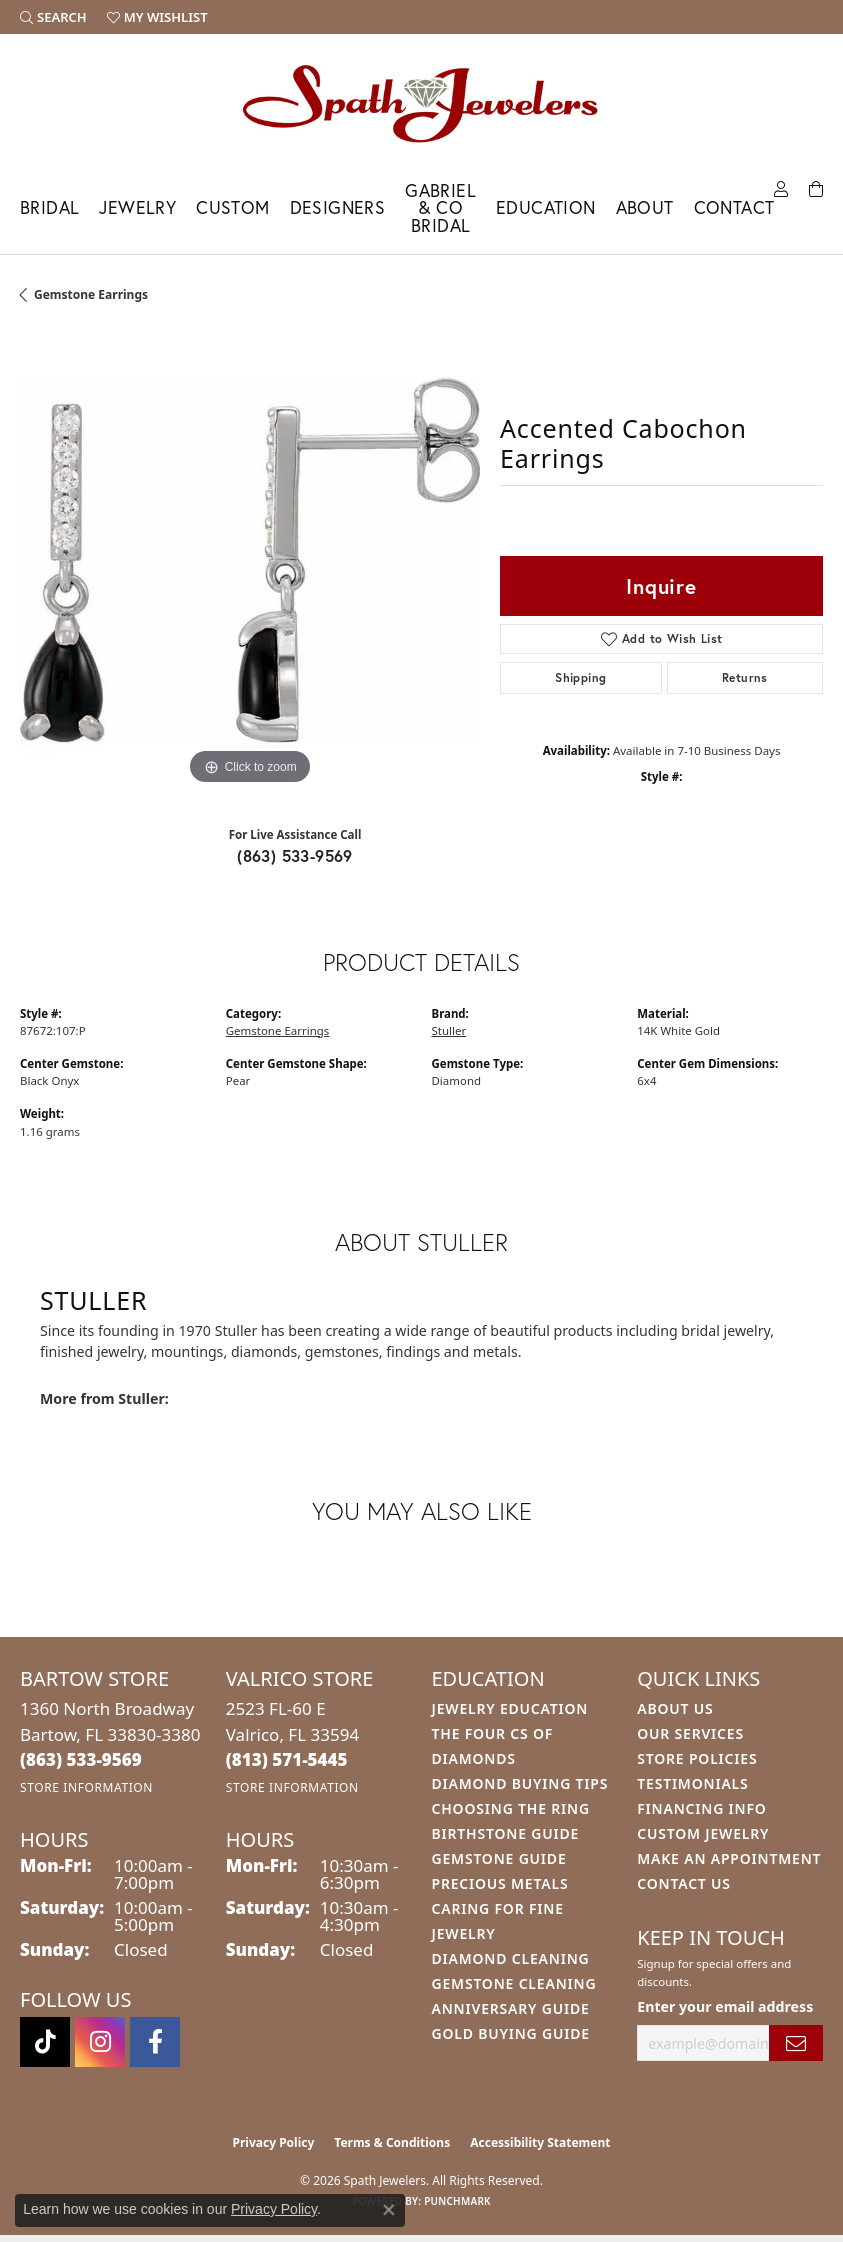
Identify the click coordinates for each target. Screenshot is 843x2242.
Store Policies (697, 1758)
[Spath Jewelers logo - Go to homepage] (422, 103)
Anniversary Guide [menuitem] (511, 2008)
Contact (734, 207)
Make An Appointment (729, 1858)
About (645, 207)
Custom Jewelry (703, 1833)
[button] (53, 17)
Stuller (449, 1030)
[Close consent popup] (389, 2210)
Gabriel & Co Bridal (440, 208)
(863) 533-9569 (295, 855)
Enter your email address (725, 2006)
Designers (338, 207)
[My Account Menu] (781, 187)
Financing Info (701, 1808)
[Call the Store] (81, 1759)
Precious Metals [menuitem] (500, 1883)
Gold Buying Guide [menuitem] (511, 2033)
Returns (745, 677)
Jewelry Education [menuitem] (510, 1708)
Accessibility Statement (540, 2142)
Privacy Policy (274, 2142)
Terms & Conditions (392, 2142)
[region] (250, 560)
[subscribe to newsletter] (796, 2043)
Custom (232, 207)
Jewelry (137, 207)
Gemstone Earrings (91, 294)
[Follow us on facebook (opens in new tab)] (155, 2042)
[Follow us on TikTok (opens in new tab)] (45, 2042)
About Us (675, 1708)
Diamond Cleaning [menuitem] (511, 1958)
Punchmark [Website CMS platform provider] (457, 2201)
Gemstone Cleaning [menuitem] (514, 1983)
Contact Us (684, 1883)
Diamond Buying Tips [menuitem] (520, 1783)
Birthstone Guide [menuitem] (506, 1833)
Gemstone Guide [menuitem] (499, 1858)
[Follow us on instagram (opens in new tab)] (100, 2042)
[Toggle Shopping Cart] (816, 187)
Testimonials (692, 1783)
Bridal (49, 207)
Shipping (580, 677)
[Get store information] (86, 1787)
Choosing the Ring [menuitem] (511, 1808)
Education (546, 207)
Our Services (690, 1733)
